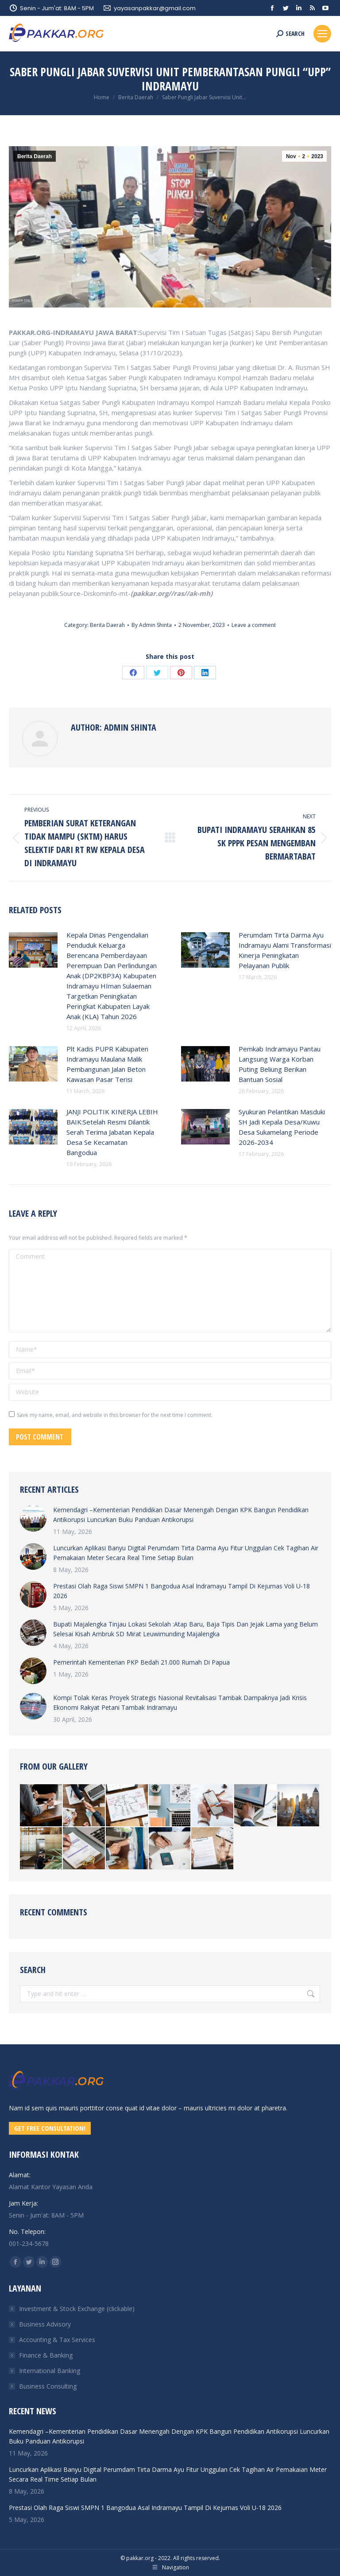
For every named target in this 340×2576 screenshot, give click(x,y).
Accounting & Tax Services (57, 2339)
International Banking (49, 2370)
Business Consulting (48, 2386)
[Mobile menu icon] (322, 34)
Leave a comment (254, 625)
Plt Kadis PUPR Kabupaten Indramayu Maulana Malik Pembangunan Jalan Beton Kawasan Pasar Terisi (107, 1064)
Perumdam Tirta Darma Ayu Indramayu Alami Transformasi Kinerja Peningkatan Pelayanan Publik (285, 950)
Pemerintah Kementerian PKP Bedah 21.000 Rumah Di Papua (141, 1662)
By (151, 625)
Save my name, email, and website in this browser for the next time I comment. (114, 1415)
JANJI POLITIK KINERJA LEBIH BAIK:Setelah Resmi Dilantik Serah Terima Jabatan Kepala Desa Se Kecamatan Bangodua (112, 1132)
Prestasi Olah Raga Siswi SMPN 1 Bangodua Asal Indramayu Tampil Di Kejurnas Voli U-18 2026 (181, 1591)
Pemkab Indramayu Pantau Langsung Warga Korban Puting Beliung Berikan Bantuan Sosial (280, 1064)
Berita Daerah (34, 156)
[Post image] (33, 950)
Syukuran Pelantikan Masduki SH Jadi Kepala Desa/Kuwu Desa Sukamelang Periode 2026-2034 (282, 1127)
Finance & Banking (46, 2355)
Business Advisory (45, 2324)
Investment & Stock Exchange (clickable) (77, 2308)
